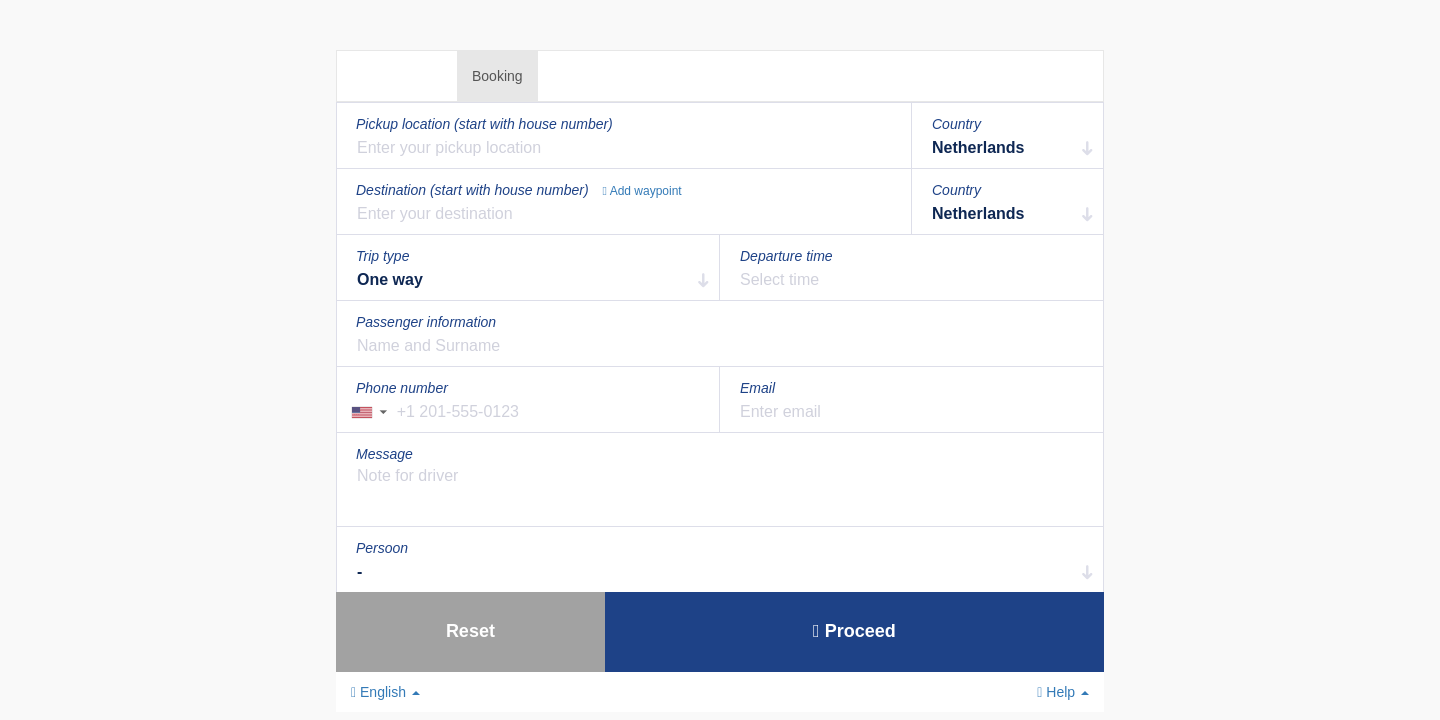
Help (1063, 692)
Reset (470, 631)
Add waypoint (642, 191)
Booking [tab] (497, 76)
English (385, 692)
